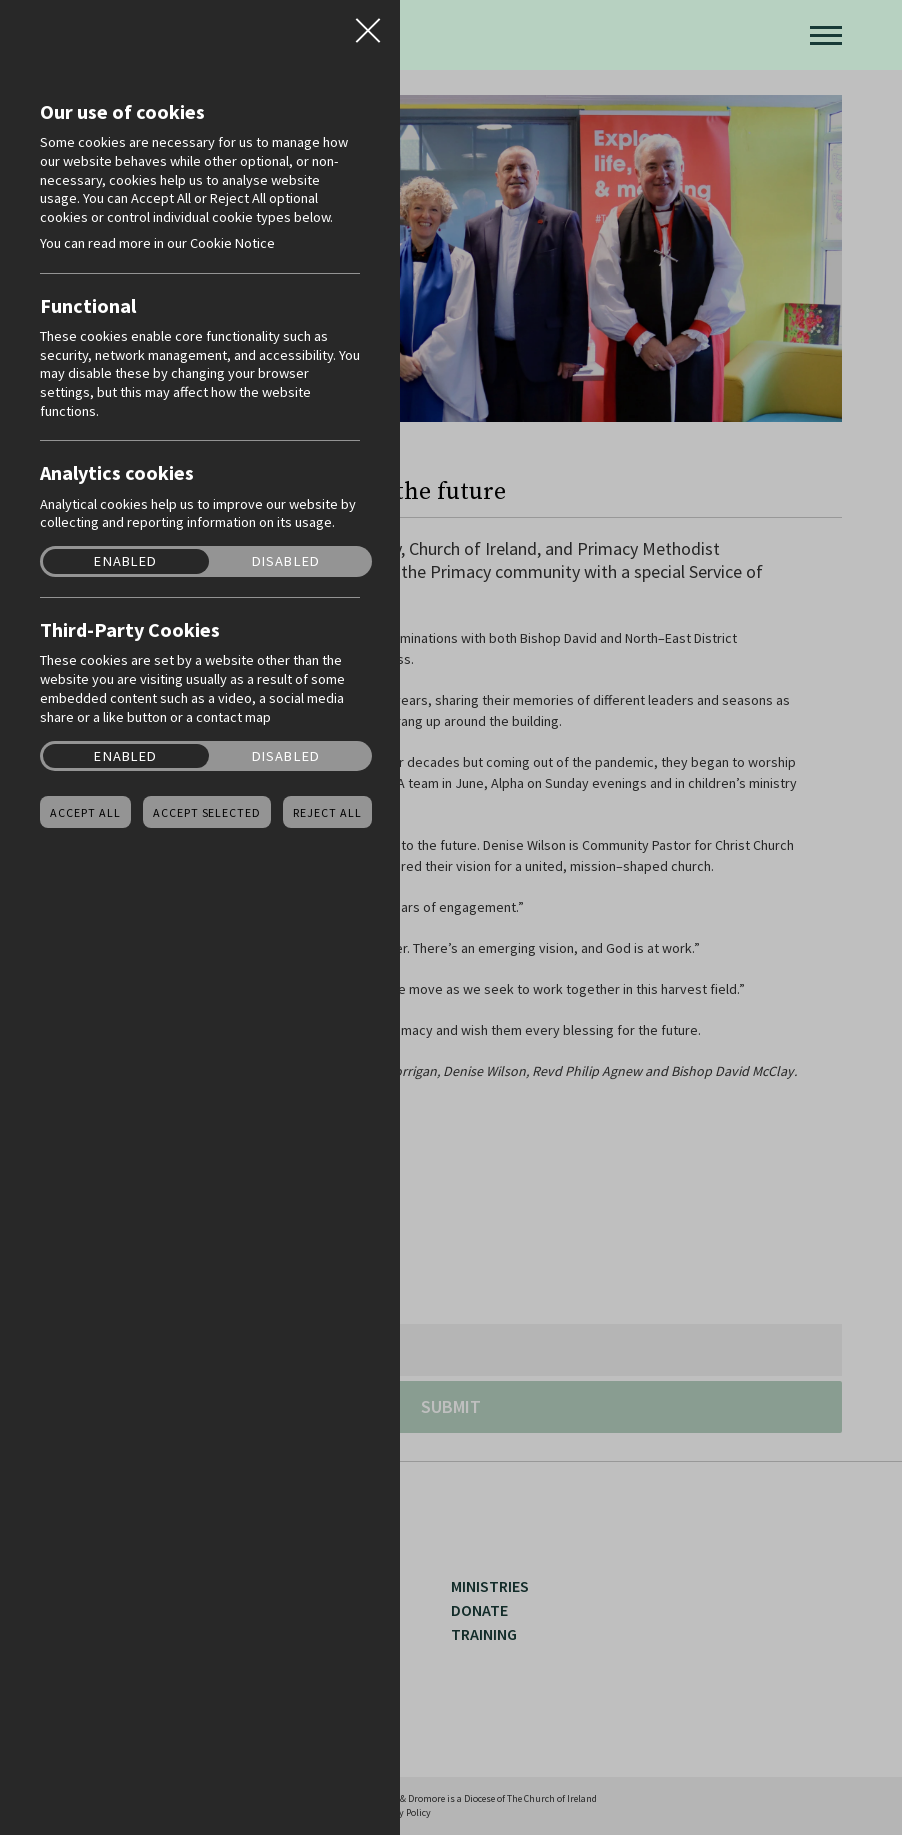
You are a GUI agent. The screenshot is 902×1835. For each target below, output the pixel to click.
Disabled (286, 561)
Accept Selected (207, 813)
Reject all (327, 813)
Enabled (125, 561)
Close (368, 24)
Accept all (85, 813)
